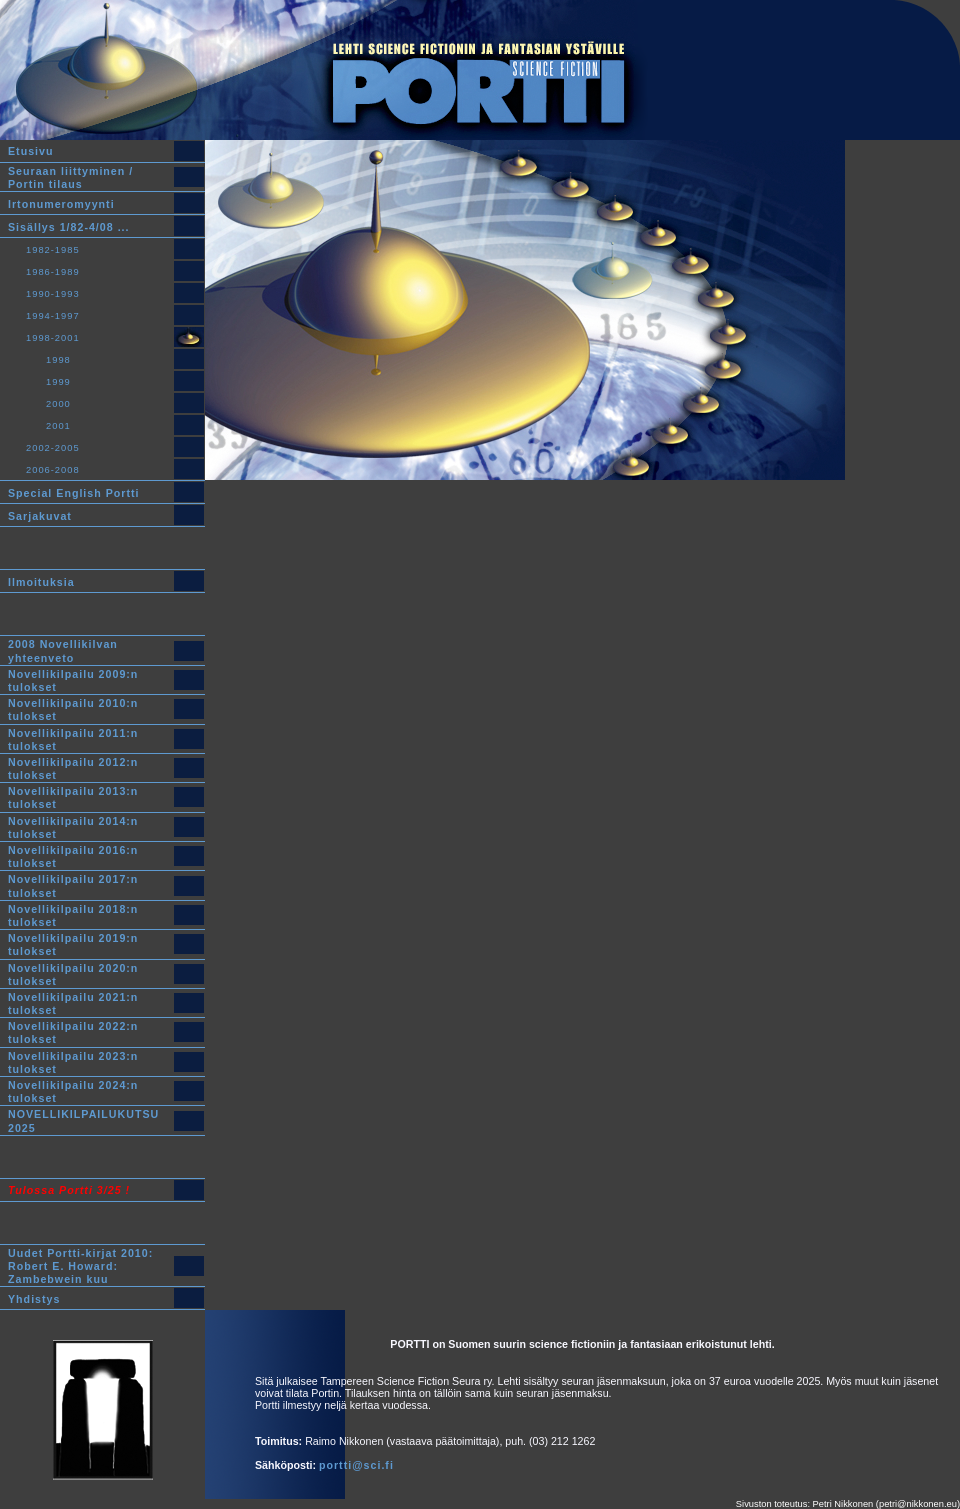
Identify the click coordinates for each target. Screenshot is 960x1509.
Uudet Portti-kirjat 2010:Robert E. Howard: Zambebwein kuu (80, 1266)
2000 (58, 404)
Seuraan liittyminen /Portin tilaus (70, 177)
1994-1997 (53, 316)
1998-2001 (53, 338)
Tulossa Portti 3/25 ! (69, 1190)
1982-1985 (53, 250)
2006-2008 (53, 470)
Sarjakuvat (40, 516)
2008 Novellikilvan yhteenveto (63, 651)
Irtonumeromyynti (61, 204)
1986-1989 (53, 272)
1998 (58, 360)
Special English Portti (74, 493)
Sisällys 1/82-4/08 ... (69, 227)
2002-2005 (53, 448)
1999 (58, 382)
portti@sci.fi (356, 1465)
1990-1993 (53, 294)
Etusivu (31, 152)
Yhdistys (34, 1299)
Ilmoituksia (41, 582)
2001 (58, 426)
